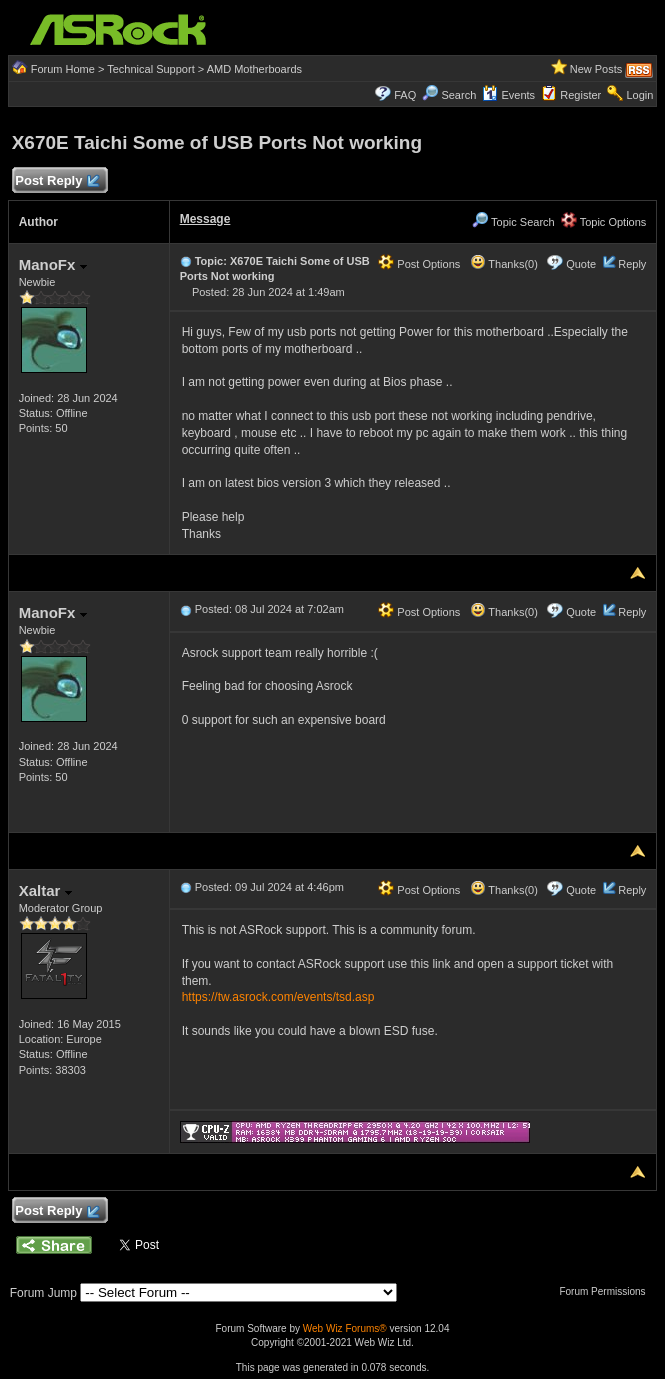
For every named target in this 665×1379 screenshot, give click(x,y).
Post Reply (57, 181)
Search (458, 95)
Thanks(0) (504, 264)
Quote (581, 264)
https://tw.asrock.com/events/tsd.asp (278, 997)
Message (205, 219)
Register (580, 95)
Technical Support (150, 69)
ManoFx (53, 264)
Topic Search (513, 222)
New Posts (596, 69)
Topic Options (604, 222)
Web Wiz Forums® (345, 1328)
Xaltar (45, 890)
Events (508, 95)
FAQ (405, 95)
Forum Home (63, 69)
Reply (632, 264)
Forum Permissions (607, 1291)
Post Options (419, 264)
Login (639, 95)
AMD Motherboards (254, 69)
